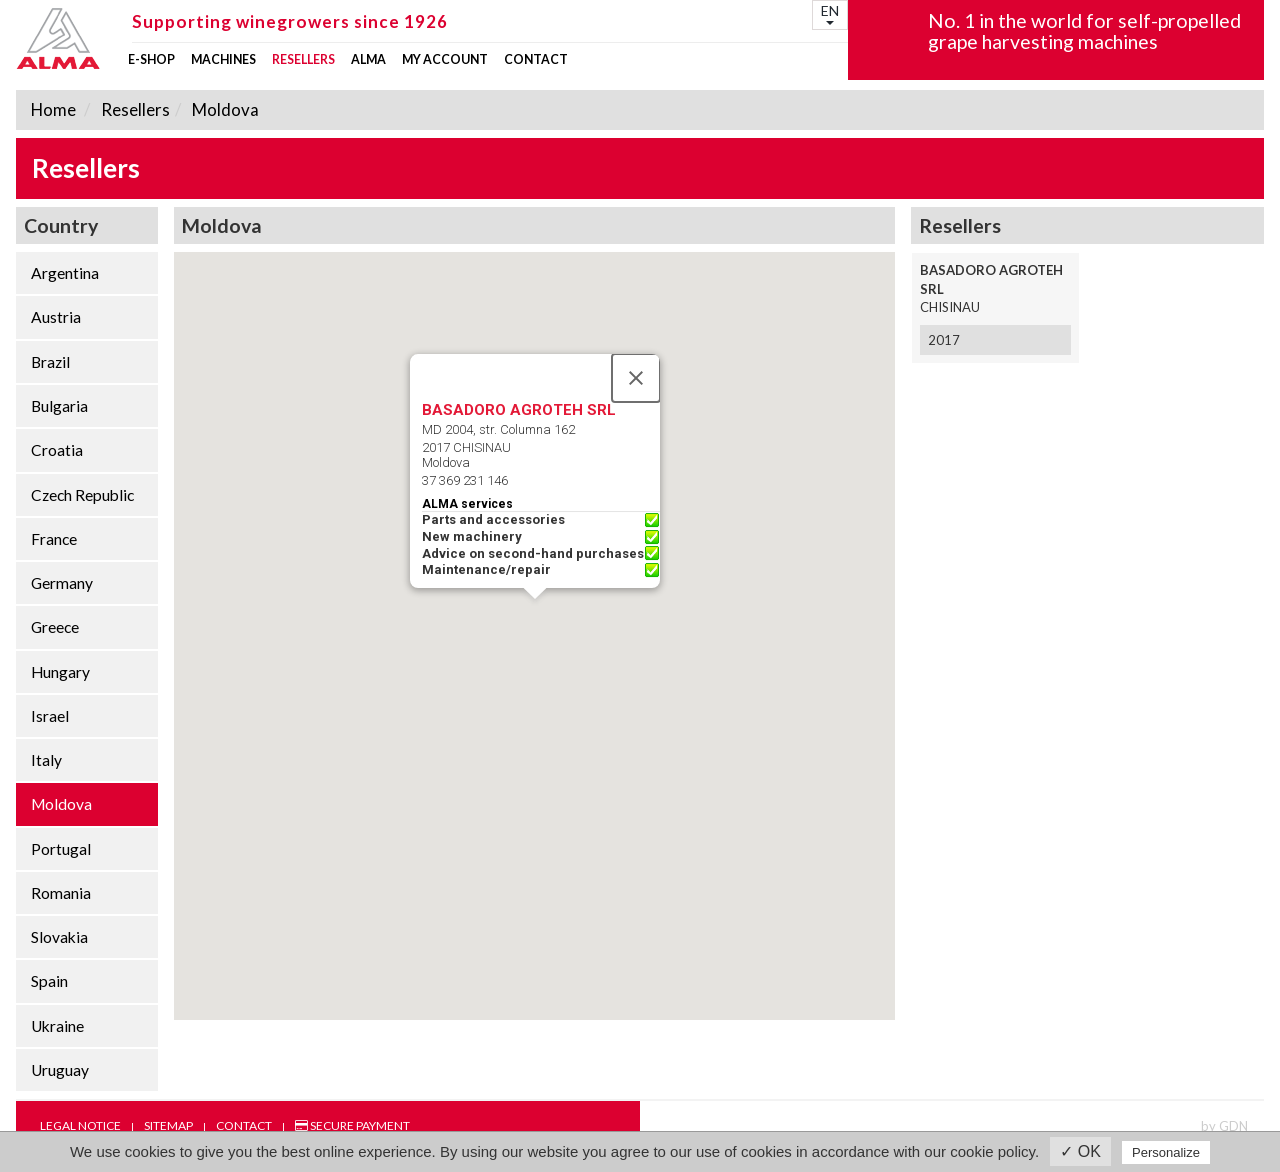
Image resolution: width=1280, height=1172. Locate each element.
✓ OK (1080, 1151)
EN (830, 13)
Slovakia (59, 937)
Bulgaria (59, 406)
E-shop (151, 60)
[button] (535, 617)
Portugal (61, 849)
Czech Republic (82, 495)
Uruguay (60, 1070)
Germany (62, 583)
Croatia (57, 450)
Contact (536, 60)
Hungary (60, 672)
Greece (55, 627)
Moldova (224, 109)
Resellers (303, 60)
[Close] (636, 378)
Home (53, 109)
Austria (56, 317)
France (54, 539)
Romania (61, 893)
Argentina (65, 273)
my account (445, 60)
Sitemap (168, 1125)
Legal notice (80, 1125)
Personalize (1166, 1152)
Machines (223, 60)
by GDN (1224, 1126)
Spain (49, 981)
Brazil (50, 362)
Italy (46, 760)
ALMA (368, 60)
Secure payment (352, 1125)
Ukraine (57, 1026)
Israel (50, 716)
